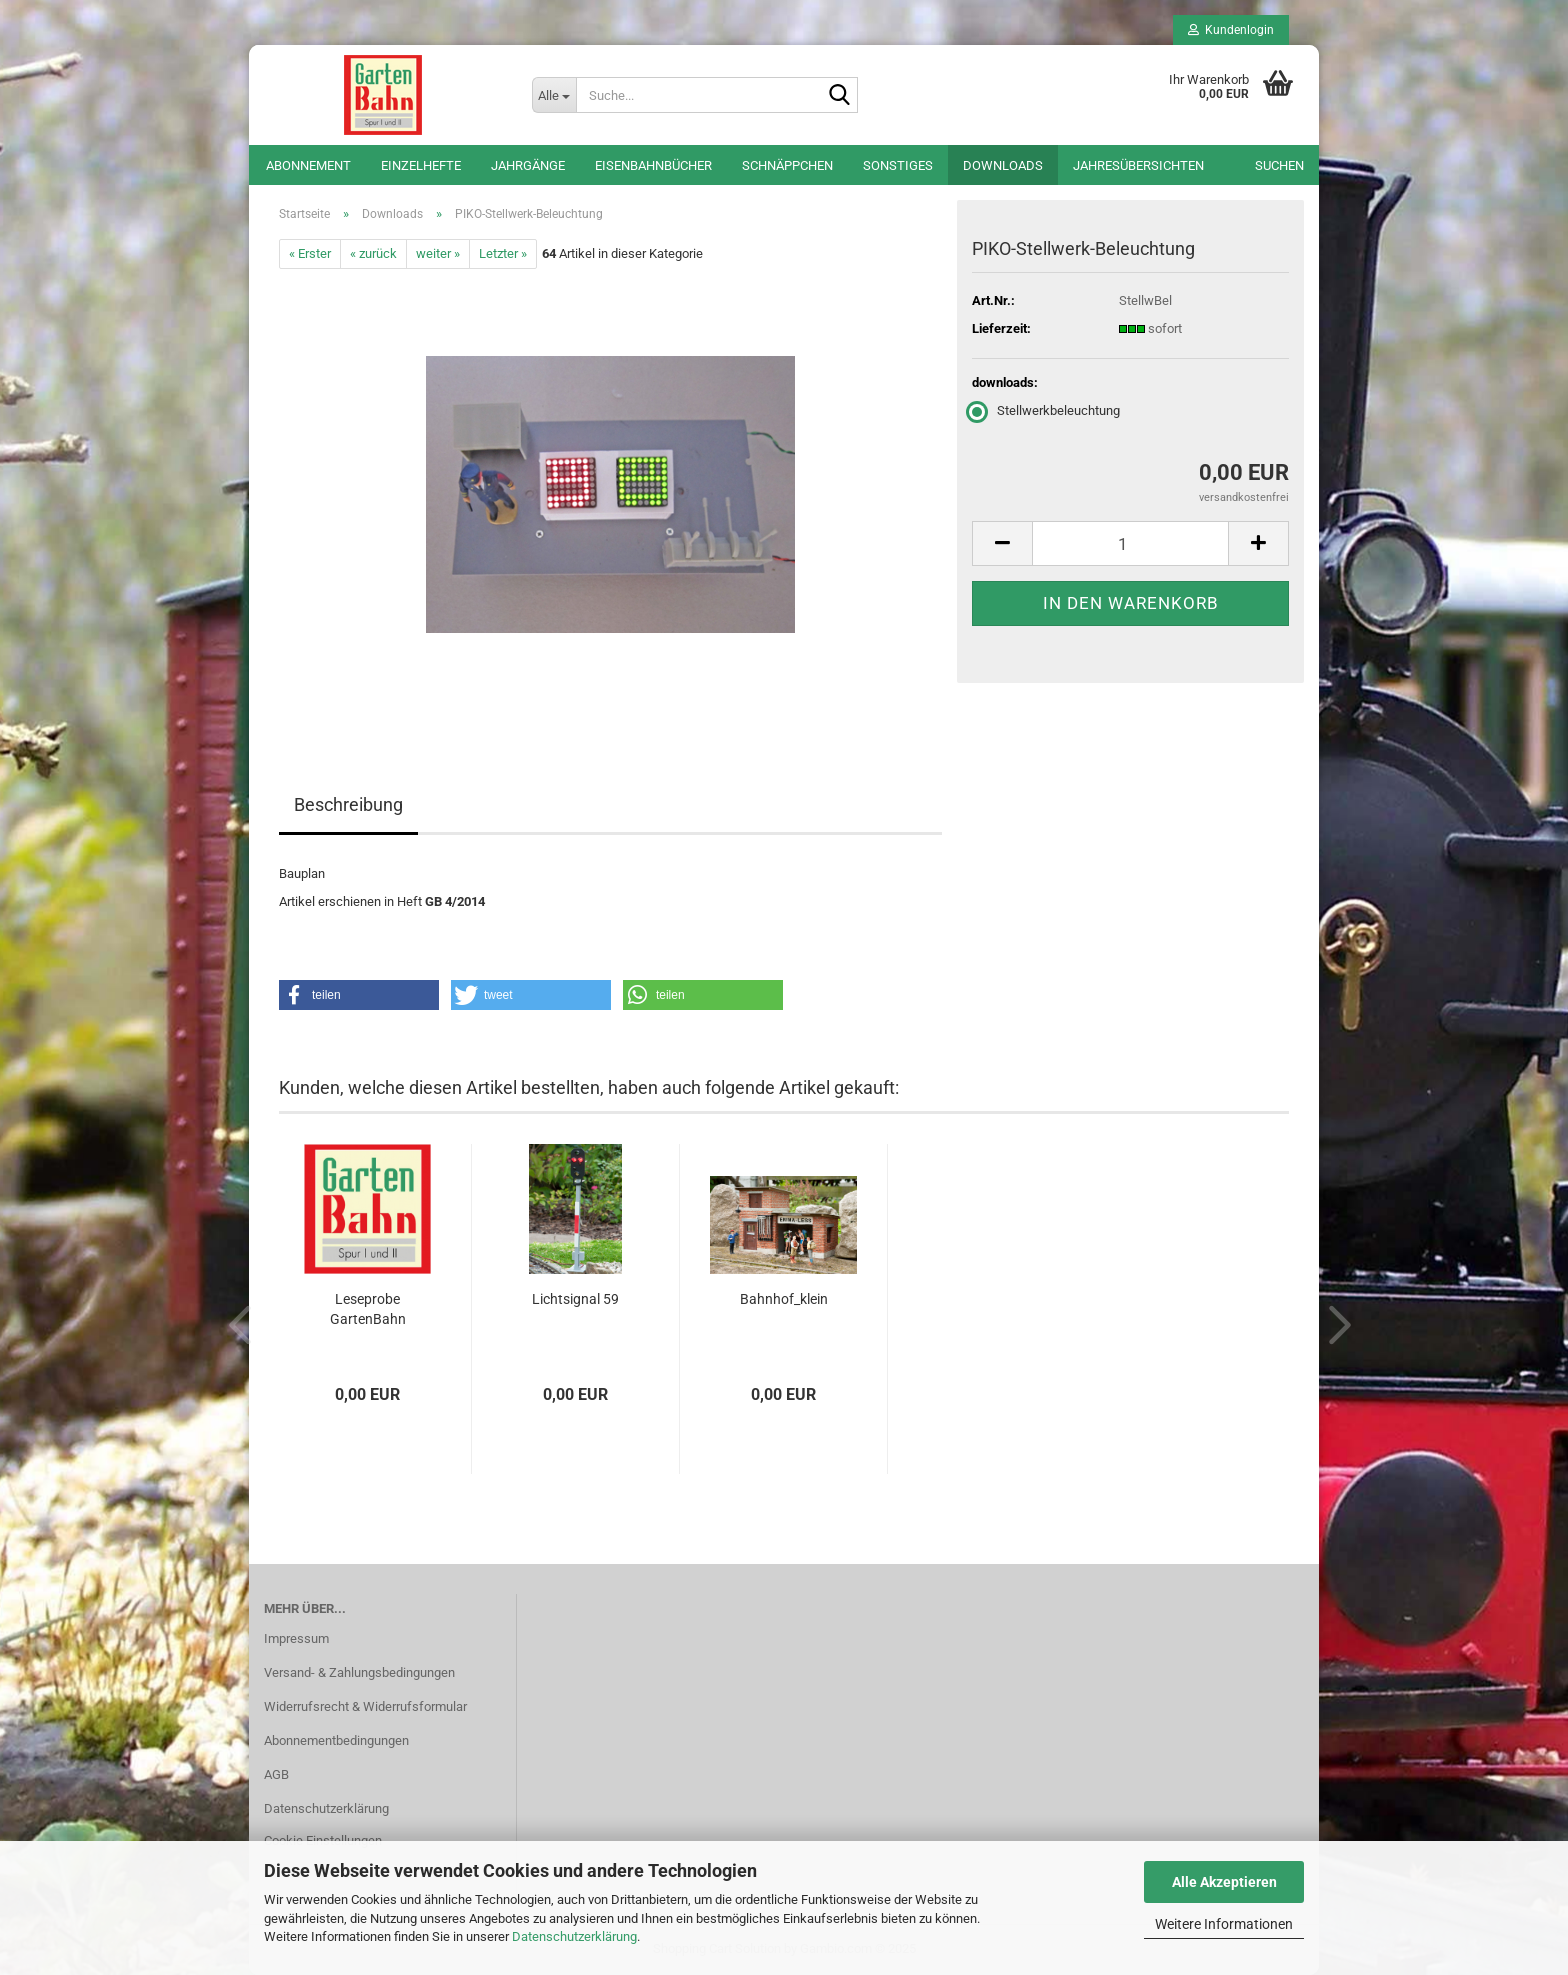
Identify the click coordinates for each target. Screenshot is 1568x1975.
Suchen (1279, 165)
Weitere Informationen (1224, 1924)
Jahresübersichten (1138, 165)
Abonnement (308, 165)
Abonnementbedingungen (336, 1740)
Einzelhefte (421, 165)
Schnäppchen (787, 165)
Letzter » (503, 253)
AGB (276, 1774)
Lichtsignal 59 (575, 1299)
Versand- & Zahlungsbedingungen (359, 1672)
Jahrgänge (528, 165)
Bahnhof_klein (784, 1299)
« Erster (310, 253)
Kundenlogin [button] (1231, 30)
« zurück (373, 253)
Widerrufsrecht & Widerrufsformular (365, 1706)
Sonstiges (898, 165)
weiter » (438, 253)
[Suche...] (554, 95)
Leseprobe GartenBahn (368, 1309)
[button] (1002, 543)
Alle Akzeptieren (1224, 1882)
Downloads (1003, 165)
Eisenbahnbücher (653, 165)
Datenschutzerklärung (574, 1936)
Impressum (296, 1638)
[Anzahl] (1130, 543)
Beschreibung (348, 804)
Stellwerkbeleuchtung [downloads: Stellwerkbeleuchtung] (1046, 410)
